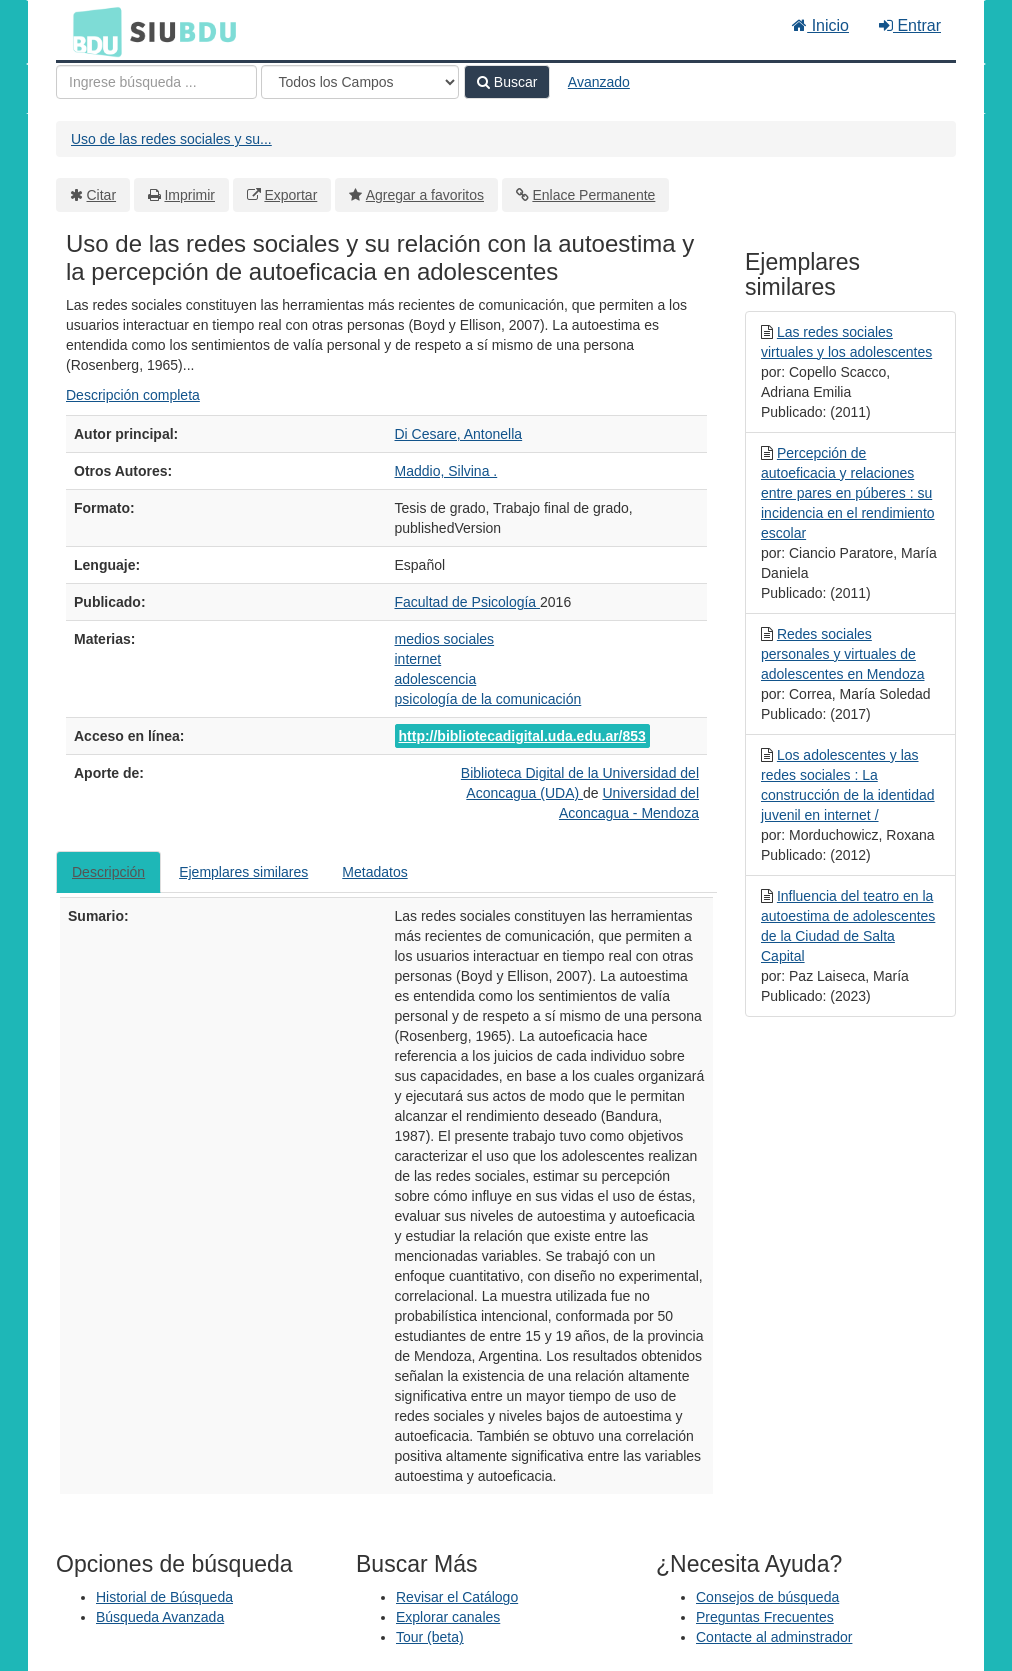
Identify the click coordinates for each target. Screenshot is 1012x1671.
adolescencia (436, 679)
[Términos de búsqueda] (156, 82)
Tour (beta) (430, 1637)
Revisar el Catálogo (457, 1597)
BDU (92, 31)
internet (418, 659)
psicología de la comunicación (488, 699)
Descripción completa (133, 395)
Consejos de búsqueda (767, 1597)
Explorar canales (448, 1617)
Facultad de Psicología (468, 602)
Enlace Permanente (593, 195)
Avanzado (599, 82)
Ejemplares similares (243, 872)
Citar (102, 195)
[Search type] (360, 82)
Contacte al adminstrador (774, 1637)
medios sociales (445, 639)
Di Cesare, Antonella (459, 434)
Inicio (820, 25)
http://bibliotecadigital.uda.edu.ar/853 (522, 736)
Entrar (910, 25)
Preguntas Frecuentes (765, 1617)
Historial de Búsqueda (164, 1597)
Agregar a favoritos (425, 195)
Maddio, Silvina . (446, 471)
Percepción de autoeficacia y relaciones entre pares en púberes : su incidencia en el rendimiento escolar (848, 493)
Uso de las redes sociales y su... (171, 139)
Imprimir (189, 195)
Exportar (290, 195)
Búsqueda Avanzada (160, 1617)
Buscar (507, 82)
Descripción (108, 872)
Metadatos (374, 872)
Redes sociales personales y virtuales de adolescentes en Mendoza (842, 654)
